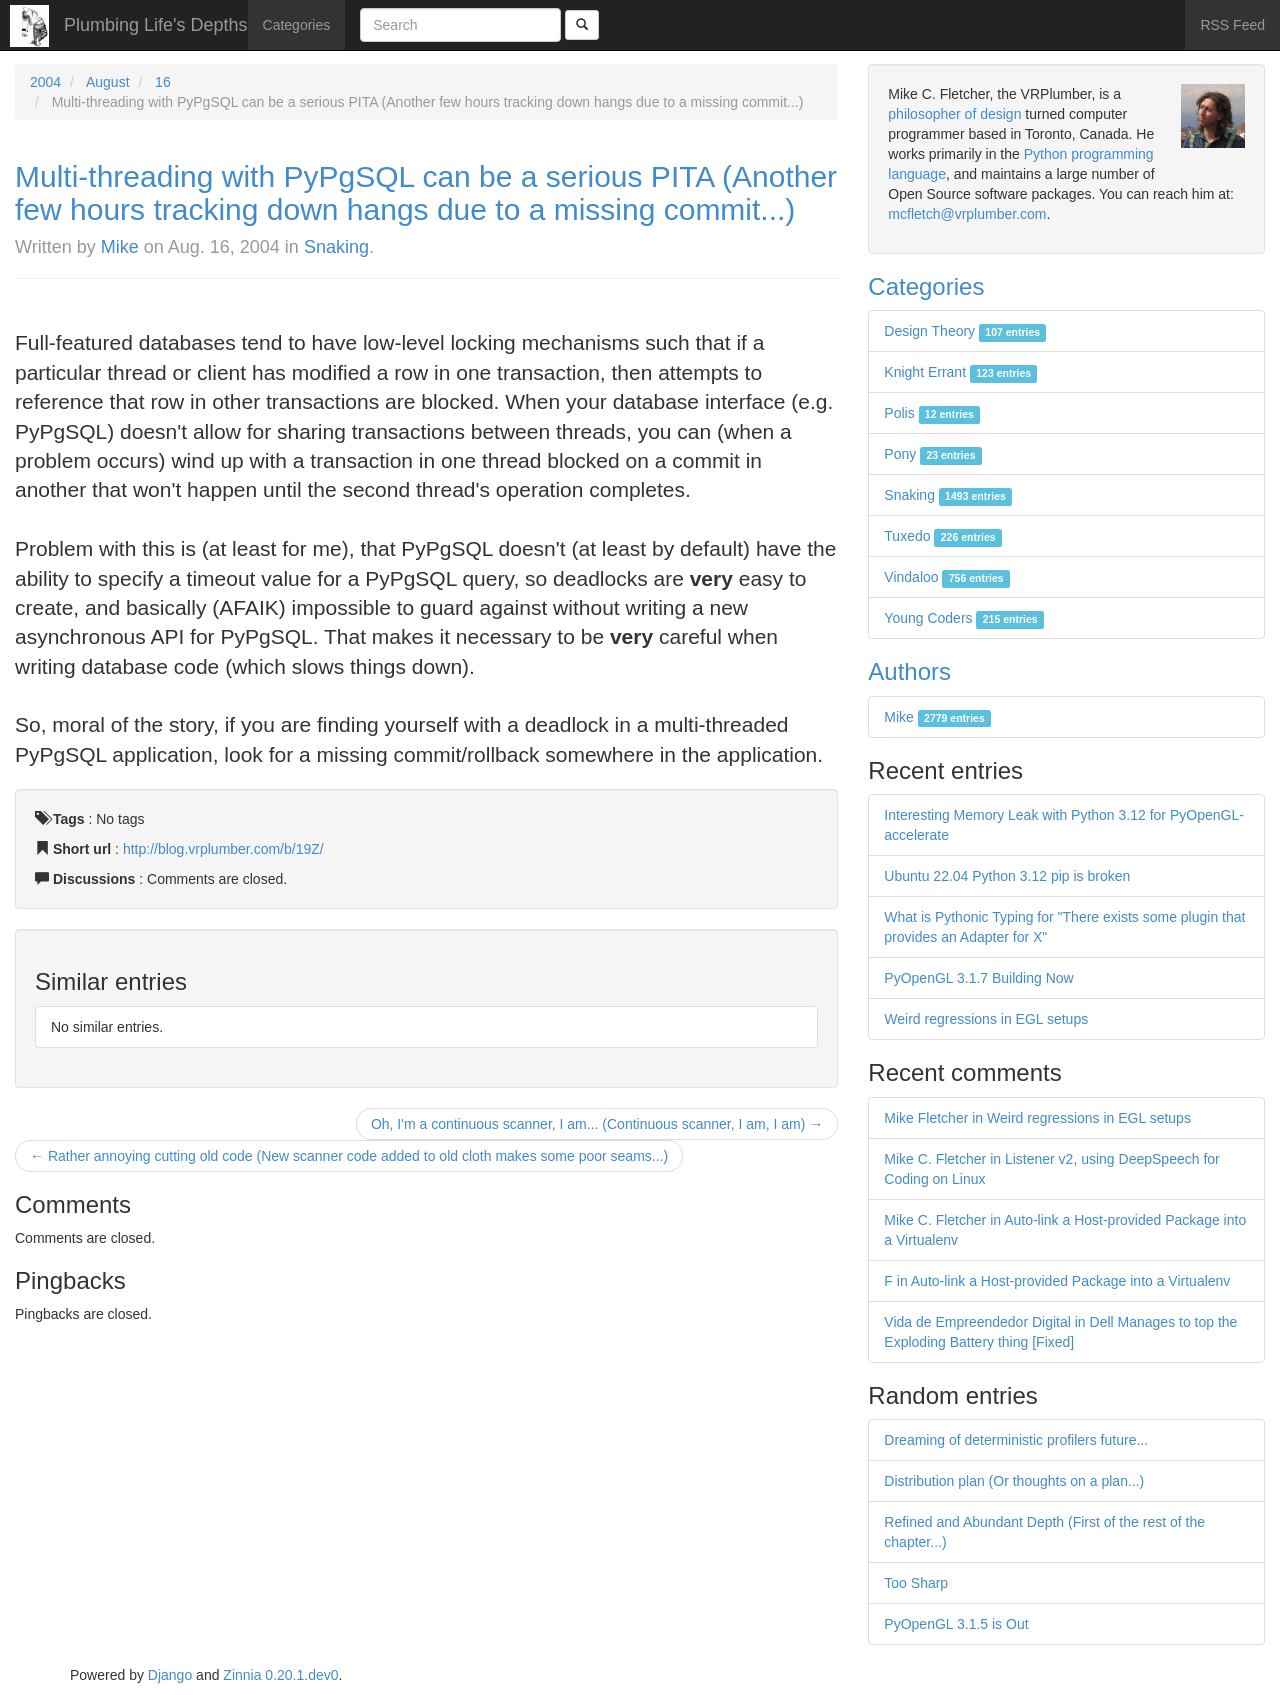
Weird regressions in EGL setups (986, 1019)
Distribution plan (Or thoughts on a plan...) (1014, 1481)
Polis (932, 413)
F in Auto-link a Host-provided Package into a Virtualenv (1057, 1281)
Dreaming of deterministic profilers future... (1016, 1440)
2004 (45, 82)
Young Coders (964, 618)
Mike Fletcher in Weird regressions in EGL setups (1037, 1118)
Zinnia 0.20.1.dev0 (280, 1675)
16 (163, 82)
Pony (932, 454)
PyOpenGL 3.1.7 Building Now (978, 978)
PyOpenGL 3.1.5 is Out (956, 1624)
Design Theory (965, 331)
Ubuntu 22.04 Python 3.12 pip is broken (1007, 876)
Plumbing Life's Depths (156, 25)
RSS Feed (1232, 25)
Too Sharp (916, 1583)
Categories (297, 25)
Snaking (336, 247)
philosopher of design (954, 114)
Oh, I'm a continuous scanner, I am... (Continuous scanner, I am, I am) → (597, 1124)
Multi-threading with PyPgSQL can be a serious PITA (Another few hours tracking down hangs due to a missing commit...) (426, 193)
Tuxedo (943, 536)
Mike (120, 247)
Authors (909, 671)
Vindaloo (947, 577)
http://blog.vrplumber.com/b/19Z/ (223, 849)
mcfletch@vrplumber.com (967, 214)
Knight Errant (960, 372)
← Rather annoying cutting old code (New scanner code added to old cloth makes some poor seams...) (349, 1156)
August (108, 82)
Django (170, 1675)
